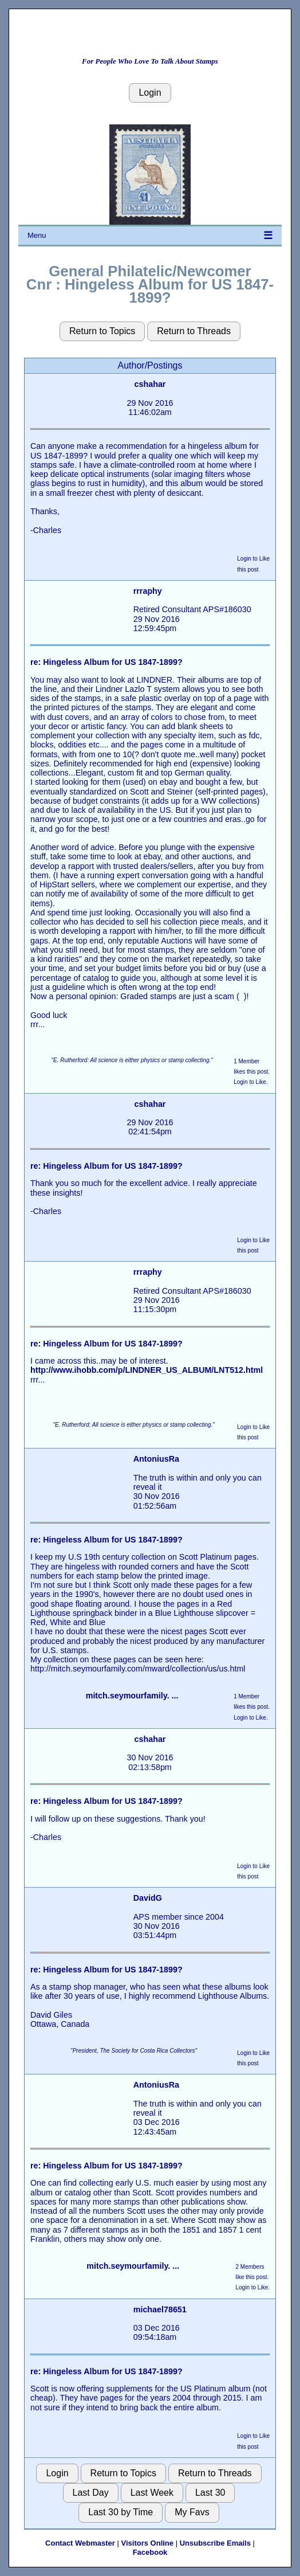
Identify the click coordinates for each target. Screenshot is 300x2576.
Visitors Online (147, 2543)
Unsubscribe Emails (215, 2543)
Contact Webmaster (80, 2543)
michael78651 (160, 2309)
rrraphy (147, 591)
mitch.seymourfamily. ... (132, 1695)
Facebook (150, 2552)
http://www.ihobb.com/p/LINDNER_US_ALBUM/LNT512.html (146, 1370)
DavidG (147, 1897)
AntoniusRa (156, 1458)
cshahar (150, 384)
